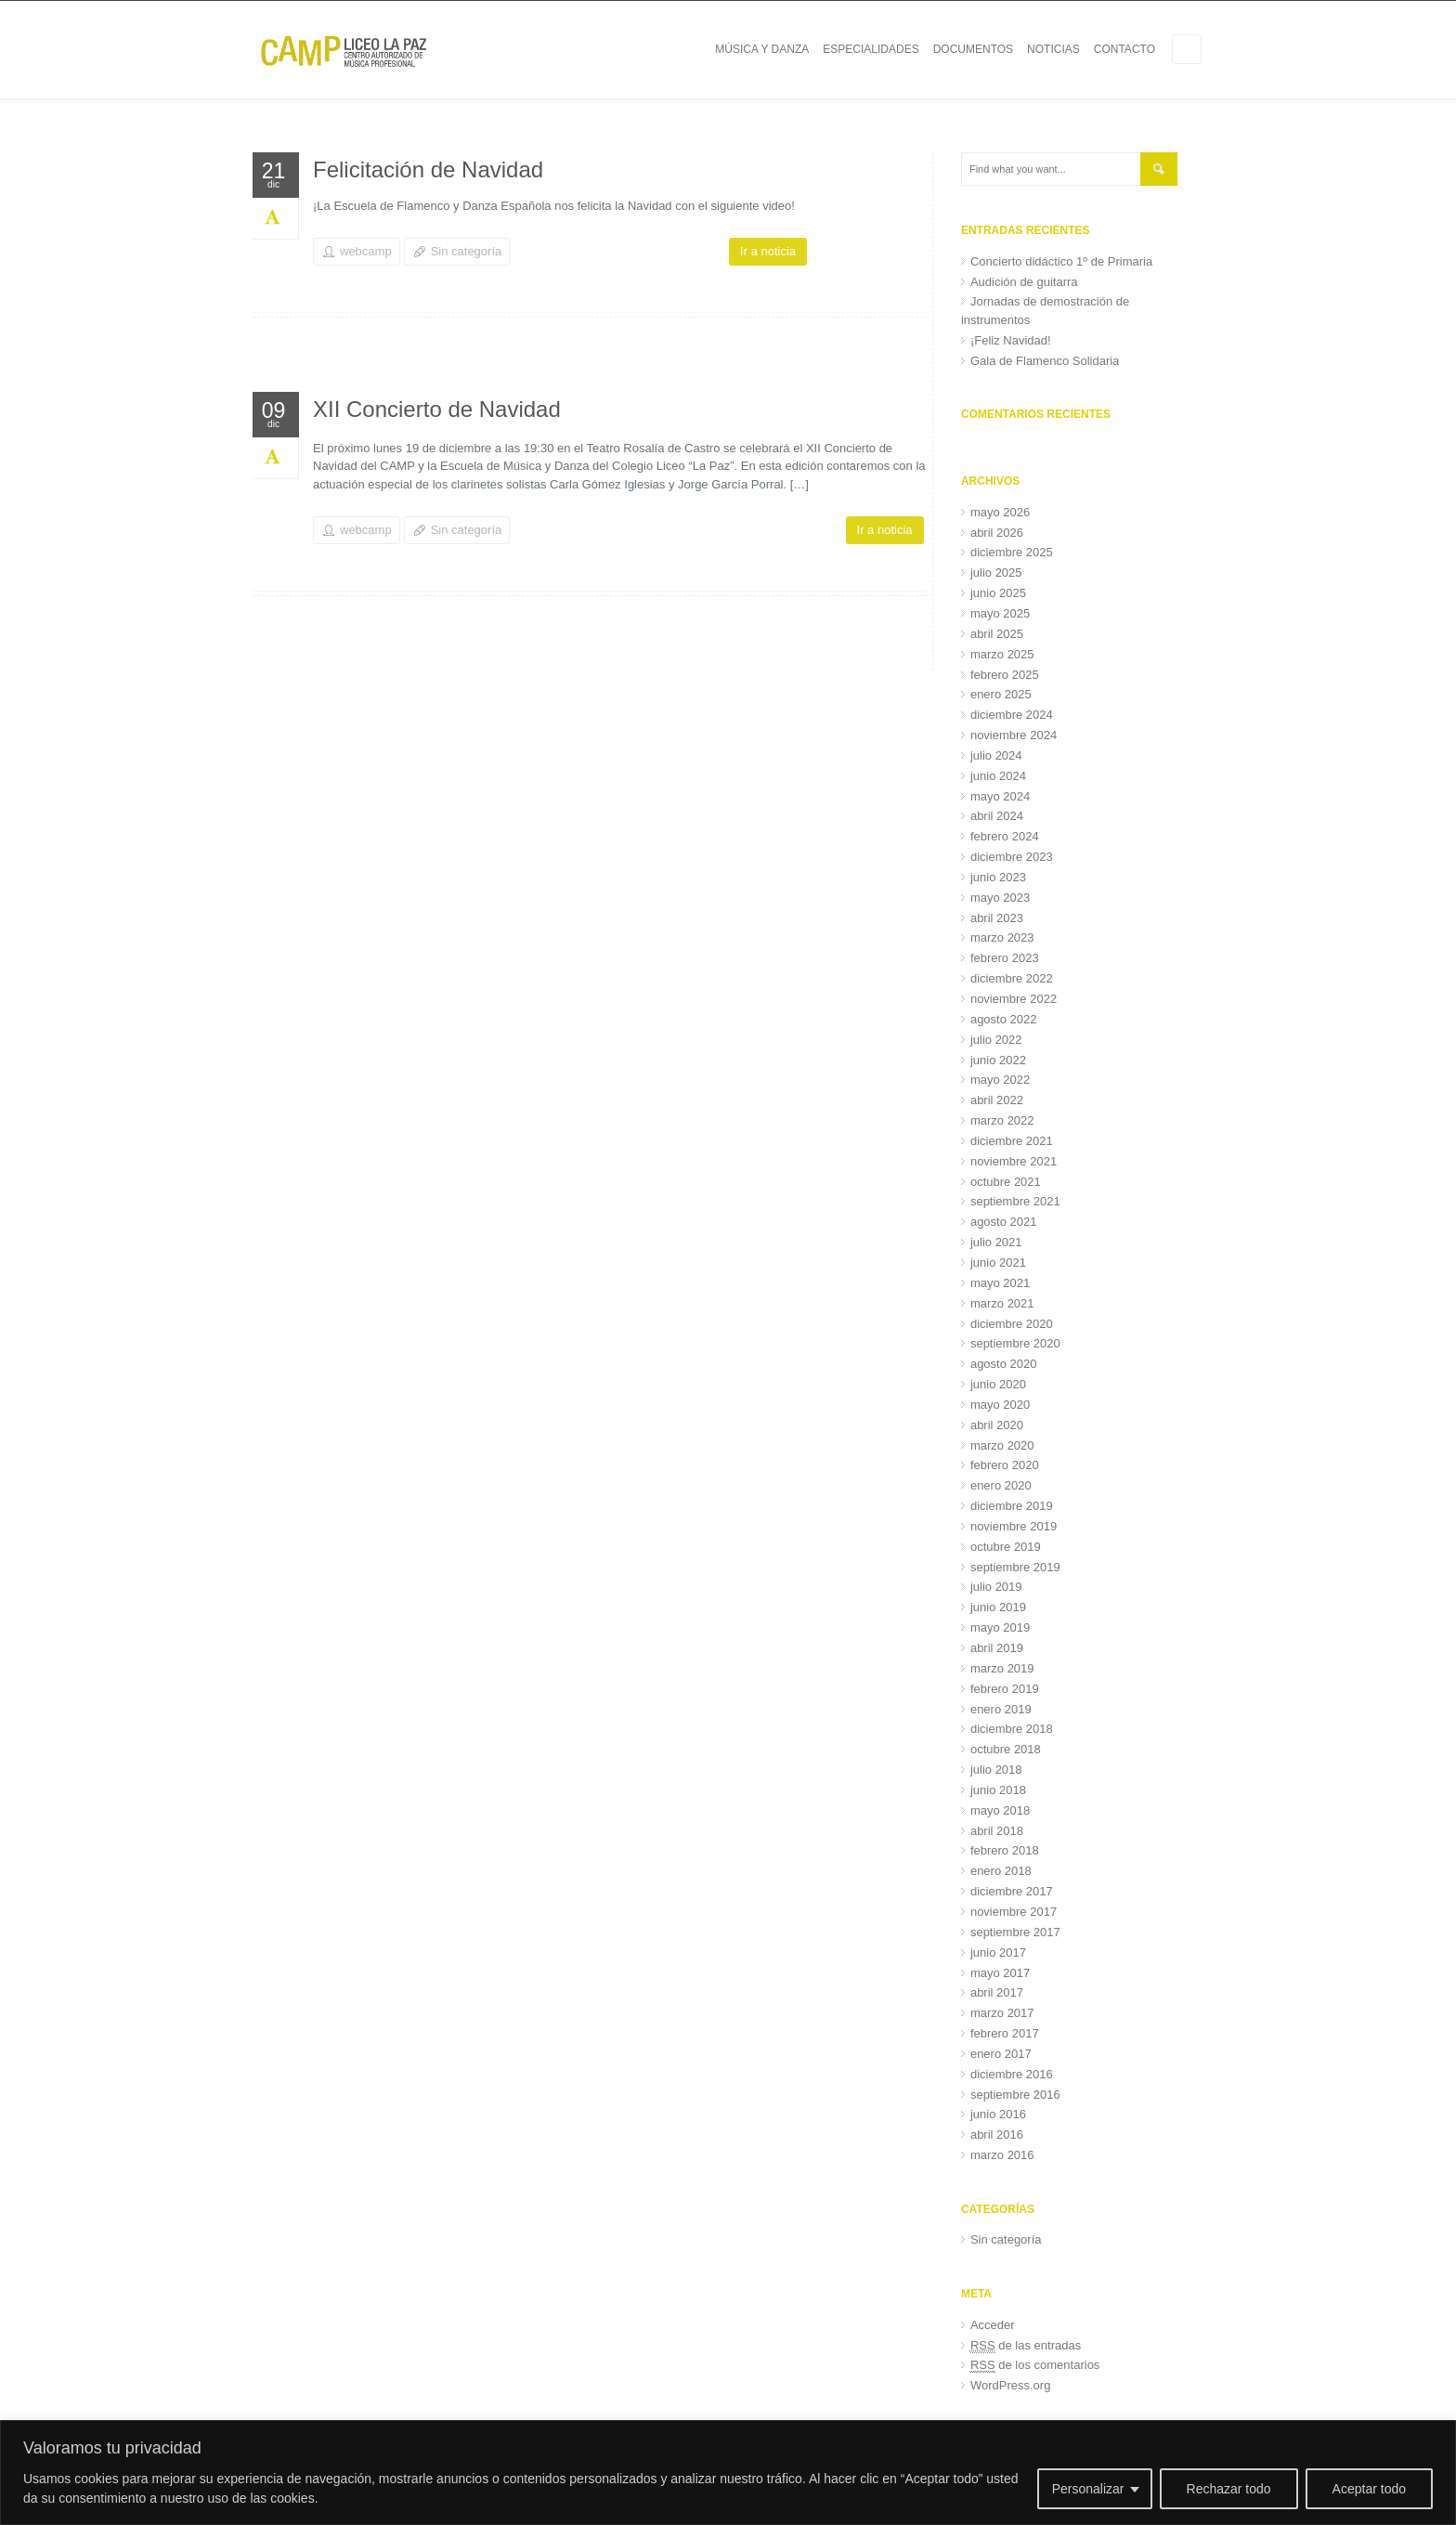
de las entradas (1025, 2345)
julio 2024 (996, 755)
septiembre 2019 (1015, 1567)
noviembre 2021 (1013, 1161)
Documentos (973, 49)
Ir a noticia (768, 251)
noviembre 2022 (1013, 999)
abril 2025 (996, 634)
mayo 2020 (1000, 1405)
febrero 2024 (1004, 836)
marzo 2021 (1002, 1303)
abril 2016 (996, 2134)
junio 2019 (998, 1607)
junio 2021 (998, 1262)
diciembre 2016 (1011, 2074)
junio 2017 (998, 1952)
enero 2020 (1001, 1485)
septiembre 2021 (1015, 1201)
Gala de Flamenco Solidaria (1044, 361)
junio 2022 (998, 1060)
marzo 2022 (1002, 1120)
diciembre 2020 (1011, 1324)
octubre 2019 (1005, 1547)
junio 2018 (998, 1790)
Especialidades (870, 49)
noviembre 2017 (1013, 1912)
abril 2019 (996, 1648)
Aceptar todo (1369, 2488)
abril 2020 (996, 1425)
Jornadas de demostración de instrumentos (1045, 310)
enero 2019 (1001, 1709)
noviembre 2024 (1013, 735)
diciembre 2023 (1011, 857)
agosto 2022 (1003, 1019)
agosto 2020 (1003, 1364)
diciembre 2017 (1011, 1891)
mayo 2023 (1000, 898)
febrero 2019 (1004, 1689)
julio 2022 (996, 1040)
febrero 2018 (1004, 1850)
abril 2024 (996, 816)
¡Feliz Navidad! (1010, 340)
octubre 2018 (1005, 1749)
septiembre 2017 (1015, 1932)
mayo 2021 (1000, 1283)
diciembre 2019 (1011, 1506)
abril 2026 (996, 533)
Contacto (1124, 49)
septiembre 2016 (1015, 2095)
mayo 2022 (1000, 1080)
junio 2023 (998, 877)
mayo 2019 (1000, 1627)
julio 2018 (996, 1770)
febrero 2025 (1004, 675)
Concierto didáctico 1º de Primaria (1061, 261)
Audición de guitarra (1024, 282)
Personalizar (1088, 2488)
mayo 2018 (1000, 1810)
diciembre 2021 (1011, 1141)
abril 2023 (996, 918)
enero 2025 (1001, 694)
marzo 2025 (1002, 654)
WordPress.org (1010, 2385)
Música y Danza (762, 49)
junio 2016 (998, 2114)
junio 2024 (998, 776)
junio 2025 (998, 593)
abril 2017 (996, 1992)
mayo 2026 (1000, 512)
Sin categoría (466, 251)
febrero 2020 (1004, 1465)
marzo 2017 (1002, 2013)
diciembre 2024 (1011, 715)
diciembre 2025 (1011, 552)
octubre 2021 (1005, 1182)
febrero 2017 (1004, 2033)
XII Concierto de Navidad (437, 409)
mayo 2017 (1000, 1973)
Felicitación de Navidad (428, 169)
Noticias (1053, 49)
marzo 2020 (1002, 1445)
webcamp (366, 251)
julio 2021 (996, 1242)
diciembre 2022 (1011, 978)
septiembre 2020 (1015, 1343)
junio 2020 (998, 1384)
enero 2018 (1001, 1871)
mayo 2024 (1000, 796)
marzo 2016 (1002, 2155)
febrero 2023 (1004, 958)
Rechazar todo (1229, 2488)
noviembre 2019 (1013, 1526)
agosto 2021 (1003, 1222)
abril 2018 (996, 1831)
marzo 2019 (1002, 1668)
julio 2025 (996, 572)
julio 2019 (996, 1587)
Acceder (992, 2325)
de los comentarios (1034, 2365)
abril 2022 (996, 1100)
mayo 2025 (1000, 613)
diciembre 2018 (1011, 1729)
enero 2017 (1001, 2054)
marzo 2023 (1002, 937)
